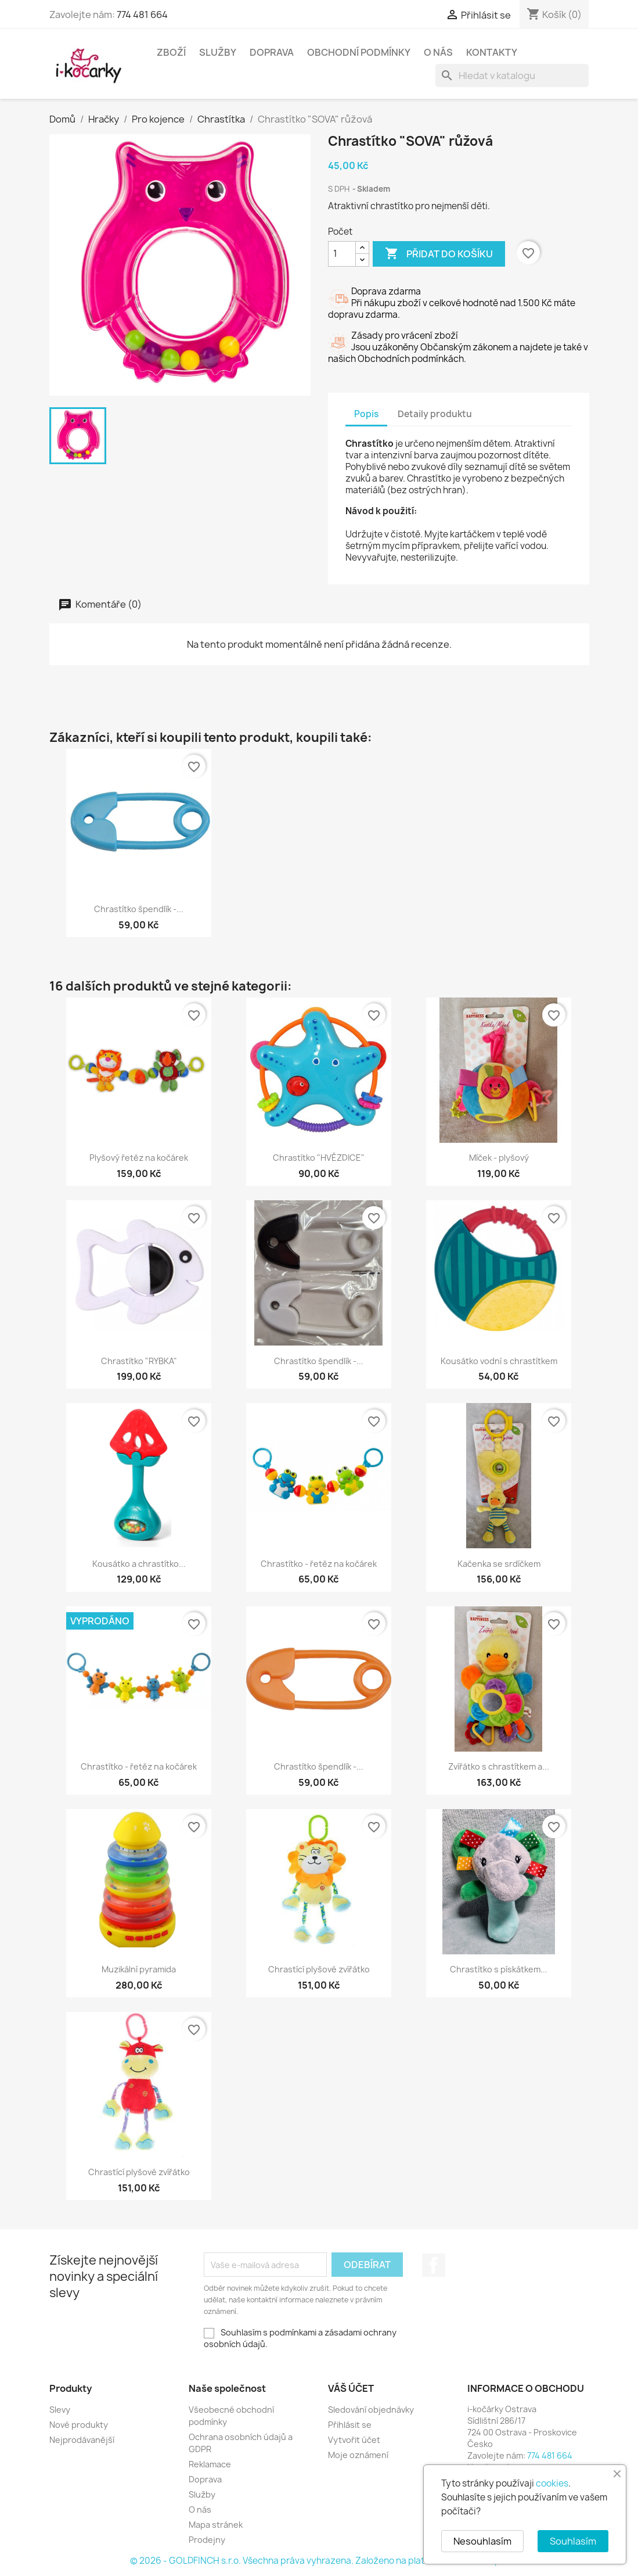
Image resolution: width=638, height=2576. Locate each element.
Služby (217, 52)
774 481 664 (142, 14)
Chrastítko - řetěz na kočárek (319, 1563)
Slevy (59, 2409)
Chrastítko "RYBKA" (139, 1360)
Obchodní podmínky (358, 52)
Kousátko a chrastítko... (139, 1563)
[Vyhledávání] (512, 75)
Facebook (433, 2265)
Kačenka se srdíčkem (498, 1563)
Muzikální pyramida (139, 1969)
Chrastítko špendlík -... (138, 908)
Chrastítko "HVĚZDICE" (319, 1157)
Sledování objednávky (371, 2409)
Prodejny (207, 2539)
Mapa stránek (216, 2524)
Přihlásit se (350, 2424)
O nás (438, 52)
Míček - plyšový (499, 1157)
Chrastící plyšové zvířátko (319, 1969)
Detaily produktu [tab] (435, 414)
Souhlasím (573, 2541)
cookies (552, 2483)
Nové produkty (78, 2424)
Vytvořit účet (354, 2439)
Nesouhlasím (482, 2541)
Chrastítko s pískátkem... (498, 1969)
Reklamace (210, 2464)
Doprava (272, 52)
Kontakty (491, 52)
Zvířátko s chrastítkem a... (498, 1766)
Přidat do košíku (439, 253)
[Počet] (342, 254)
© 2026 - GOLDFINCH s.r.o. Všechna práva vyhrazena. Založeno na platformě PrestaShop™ (319, 2561)
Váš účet (351, 2388)
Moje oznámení (358, 2454)
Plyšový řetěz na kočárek (138, 1157)
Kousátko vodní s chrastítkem (499, 1360)
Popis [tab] (366, 414)
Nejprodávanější (81, 2439)
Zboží (171, 52)
